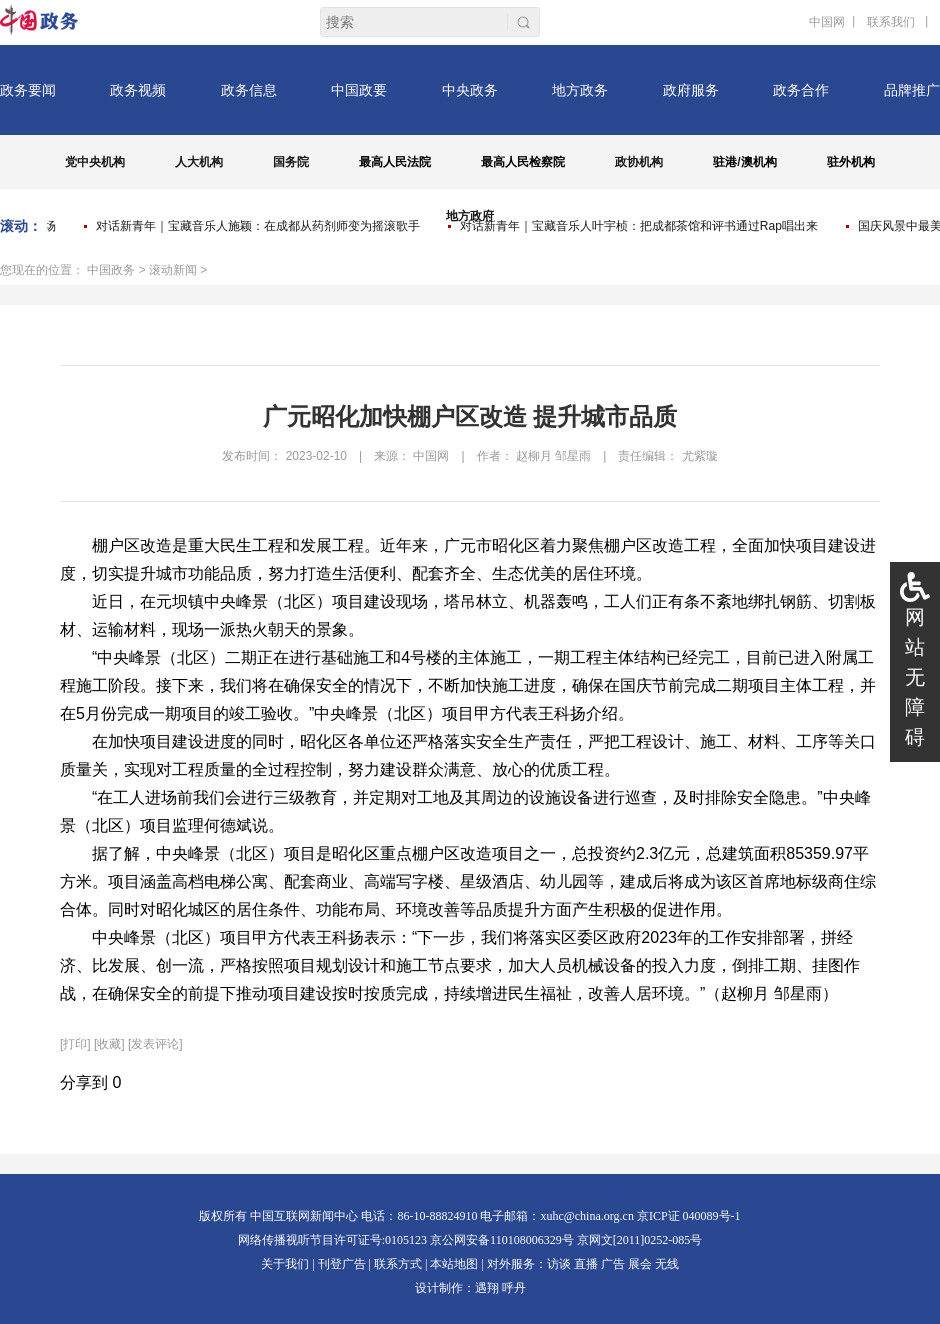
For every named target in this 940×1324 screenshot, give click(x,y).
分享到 (84, 1082)
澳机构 (759, 162)
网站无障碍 (915, 677)
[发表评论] (155, 1044)
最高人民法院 (395, 162)
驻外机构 (851, 162)
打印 (75, 1044)
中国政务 (111, 270)
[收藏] (109, 1044)
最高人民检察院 (523, 162)
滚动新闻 (173, 270)
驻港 (725, 162)
